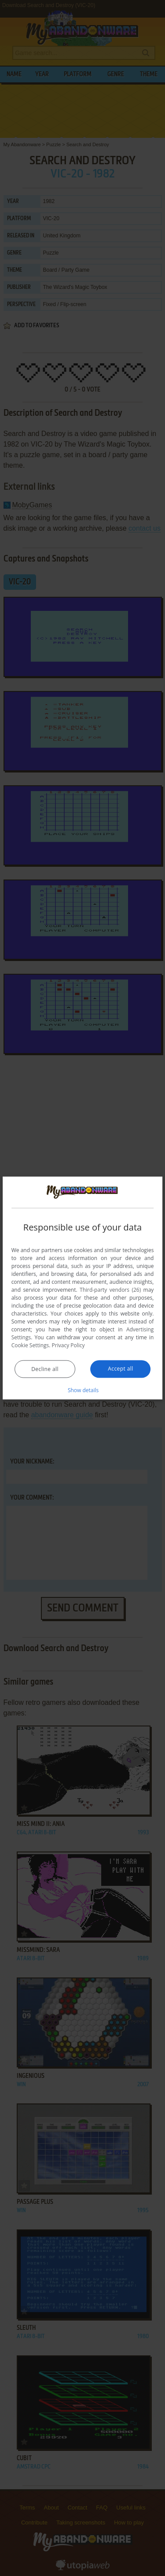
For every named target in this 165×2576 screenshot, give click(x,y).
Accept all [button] (120, 1368)
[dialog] (83, 1288)
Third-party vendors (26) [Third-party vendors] (110, 1290)
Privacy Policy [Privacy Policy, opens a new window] (68, 1345)
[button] (82, 1390)
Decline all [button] (45, 1369)
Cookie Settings (30, 1345)
